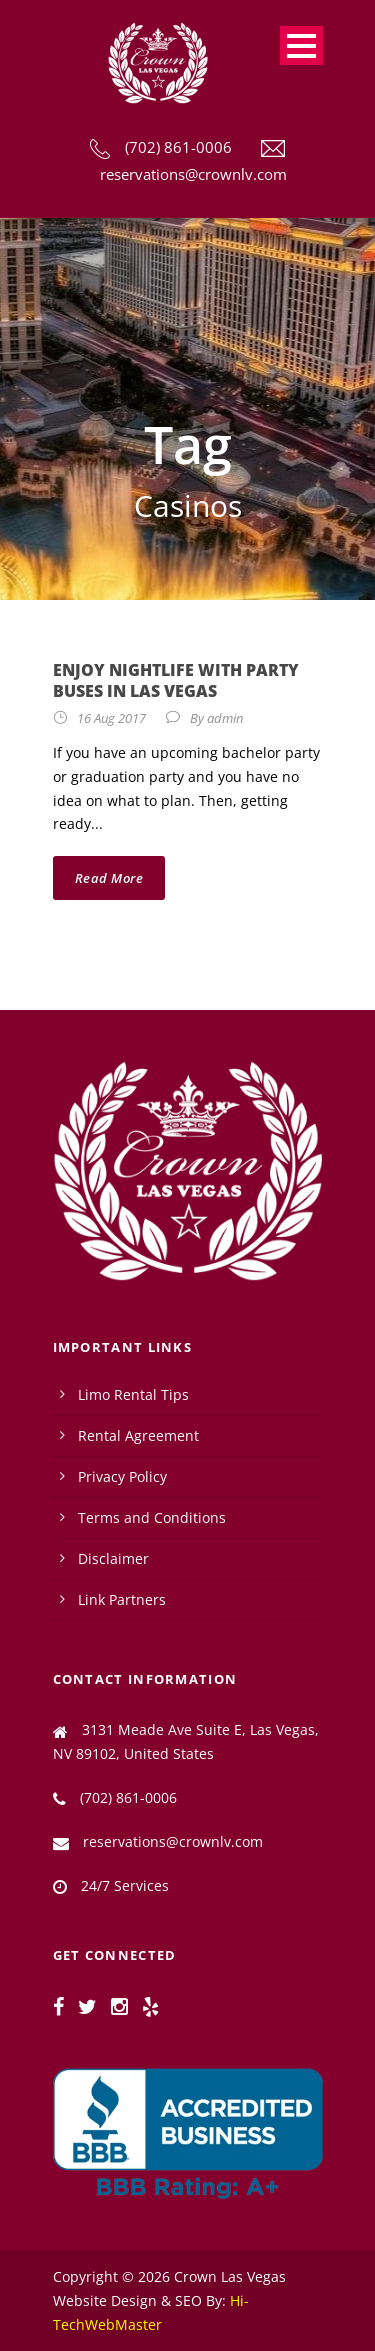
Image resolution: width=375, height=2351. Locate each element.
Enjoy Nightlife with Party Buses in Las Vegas (176, 680)
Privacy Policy (122, 1476)
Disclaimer (113, 1558)
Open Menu (301, 45)
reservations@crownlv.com (193, 174)
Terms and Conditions (152, 1517)
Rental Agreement (138, 1435)
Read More (109, 878)
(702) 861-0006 (178, 147)
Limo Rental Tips (133, 1394)
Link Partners (122, 1599)
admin (225, 718)
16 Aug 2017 (111, 718)
